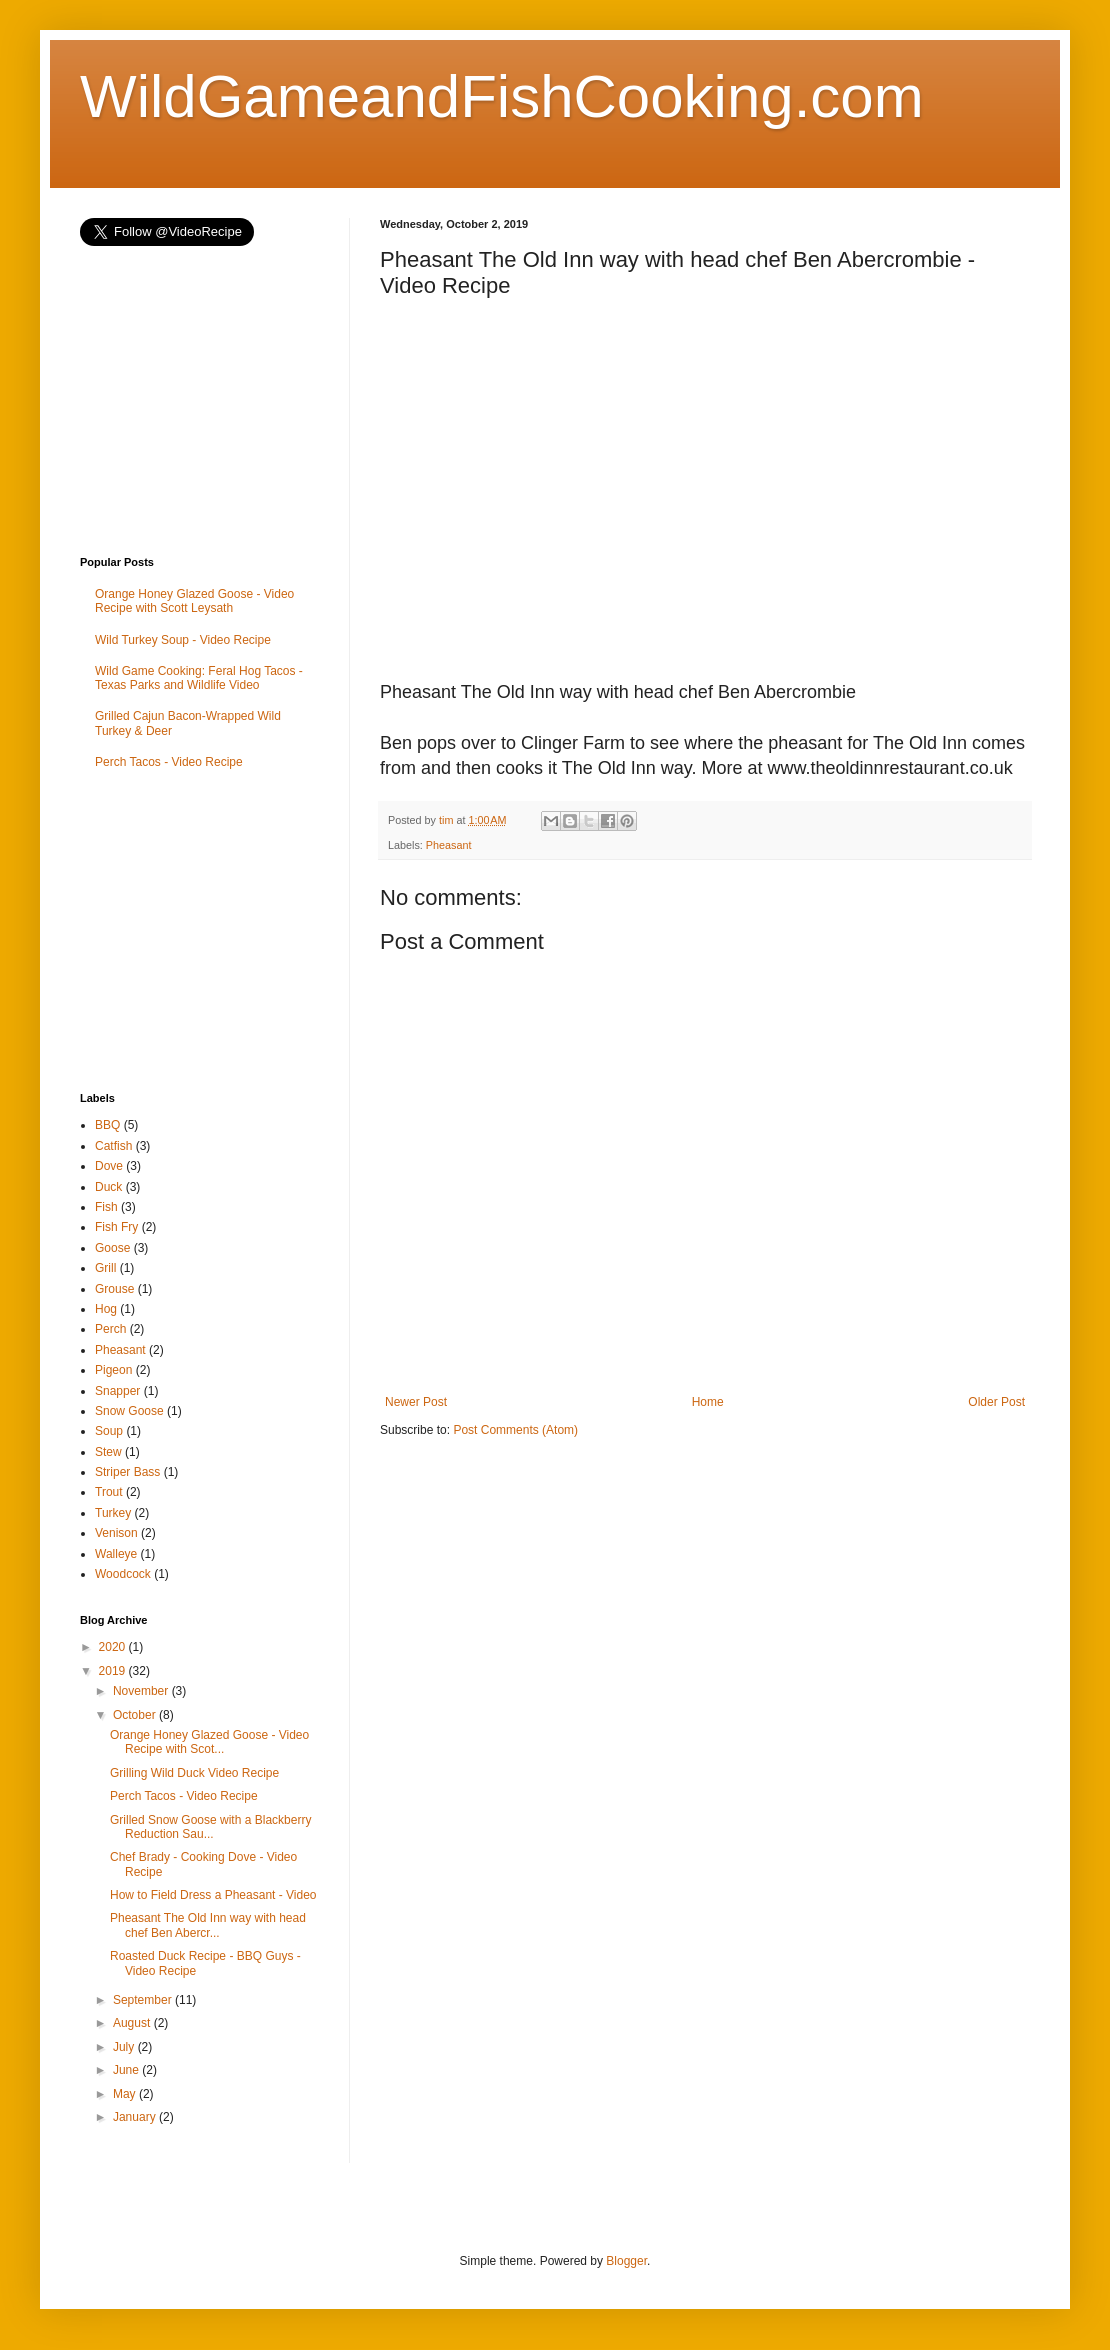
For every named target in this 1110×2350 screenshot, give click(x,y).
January (136, 2117)
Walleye (116, 1554)
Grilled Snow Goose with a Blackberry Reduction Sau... (210, 1827)
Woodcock (123, 1574)
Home (708, 1402)
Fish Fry (116, 1227)
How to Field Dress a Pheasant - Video (213, 1895)
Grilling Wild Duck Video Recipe (194, 1773)
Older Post (996, 1402)
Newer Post (416, 1402)
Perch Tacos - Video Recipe (169, 762)
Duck (108, 1187)
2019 (114, 1671)
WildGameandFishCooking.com (502, 96)
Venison (116, 1533)
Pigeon (113, 1370)
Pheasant (449, 845)
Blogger (626, 2261)
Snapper (117, 1391)
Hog (106, 1309)
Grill (105, 1268)
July (125, 2047)
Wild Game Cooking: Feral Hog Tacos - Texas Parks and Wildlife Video (199, 678)
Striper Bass (127, 1472)
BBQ (107, 1125)
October (136, 1715)
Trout (109, 1492)
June (127, 2070)
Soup (109, 1431)
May (126, 2094)
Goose (112, 1248)
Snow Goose (129, 1411)
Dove (109, 1166)
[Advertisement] (230, 933)
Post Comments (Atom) (515, 1430)
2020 (114, 1647)
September (144, 2000)
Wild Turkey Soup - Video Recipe (183, 640)
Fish (106, 1207)
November (142, 1691)
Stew (108, 1452)
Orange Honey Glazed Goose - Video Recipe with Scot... (209, 1742)
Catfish (113, 1146)
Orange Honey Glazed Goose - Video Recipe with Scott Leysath (194, 601)
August (133, 2023)
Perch (110, 1329)
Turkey (113, 1513)
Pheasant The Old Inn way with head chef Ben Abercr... (208, 1925)
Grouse (114, 1289)
